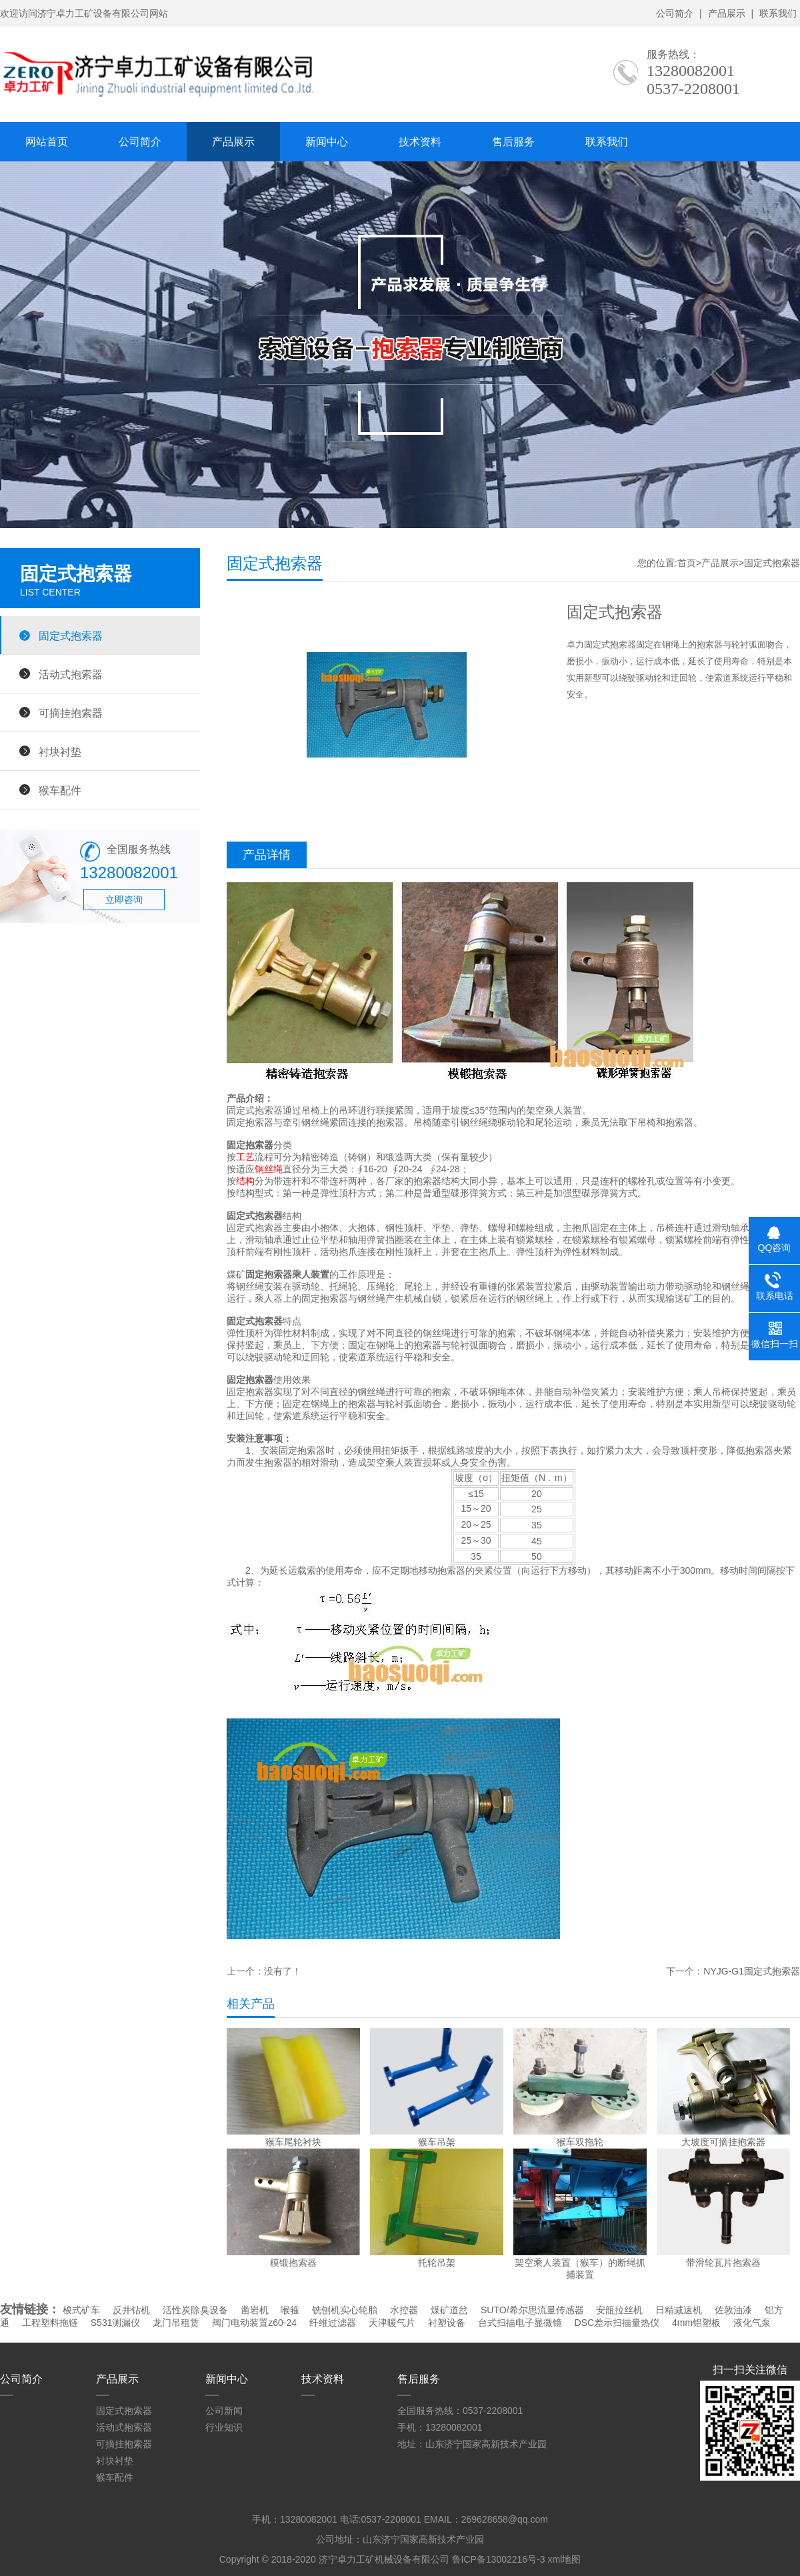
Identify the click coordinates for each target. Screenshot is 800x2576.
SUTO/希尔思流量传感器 (532, 2310)
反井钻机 (131, 2310)
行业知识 (224, 2427)
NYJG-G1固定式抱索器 (751, 1971)
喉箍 (290, 2310)
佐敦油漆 (733, 2310)
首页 (686, 562)
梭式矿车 (81, 2310)
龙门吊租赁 (176, 2322)
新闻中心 (326, 141)
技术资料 (420, 141)
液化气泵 (752, 2322)
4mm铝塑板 (696, 2322)
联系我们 (778, 13)
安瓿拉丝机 (619, 2310)
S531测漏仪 (116, 2322)
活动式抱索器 (71, 674)
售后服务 (513, 141)
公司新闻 (224, 2410)
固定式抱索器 (71, 635)
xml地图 (564, 2559)
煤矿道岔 (449, 2310)
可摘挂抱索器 (71, 713)
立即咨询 (124, 899)
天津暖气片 (392, 2322)
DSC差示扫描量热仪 (617, 2322)
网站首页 (46, 141)
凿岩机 (255, 2310)
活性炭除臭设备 (195, 2310)
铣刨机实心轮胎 (344, 2310)
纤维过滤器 (332, 2322)
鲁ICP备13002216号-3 (498, 2559)
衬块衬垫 (60, 752)
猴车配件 (60, 790)
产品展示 (726, 13)
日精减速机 (678, 2310)
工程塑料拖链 (50, 2322)
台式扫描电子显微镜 (520, 2322)
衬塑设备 (446, 2322)
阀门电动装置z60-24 (254, 2322)
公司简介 (674, 13)
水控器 (404, 2310)
